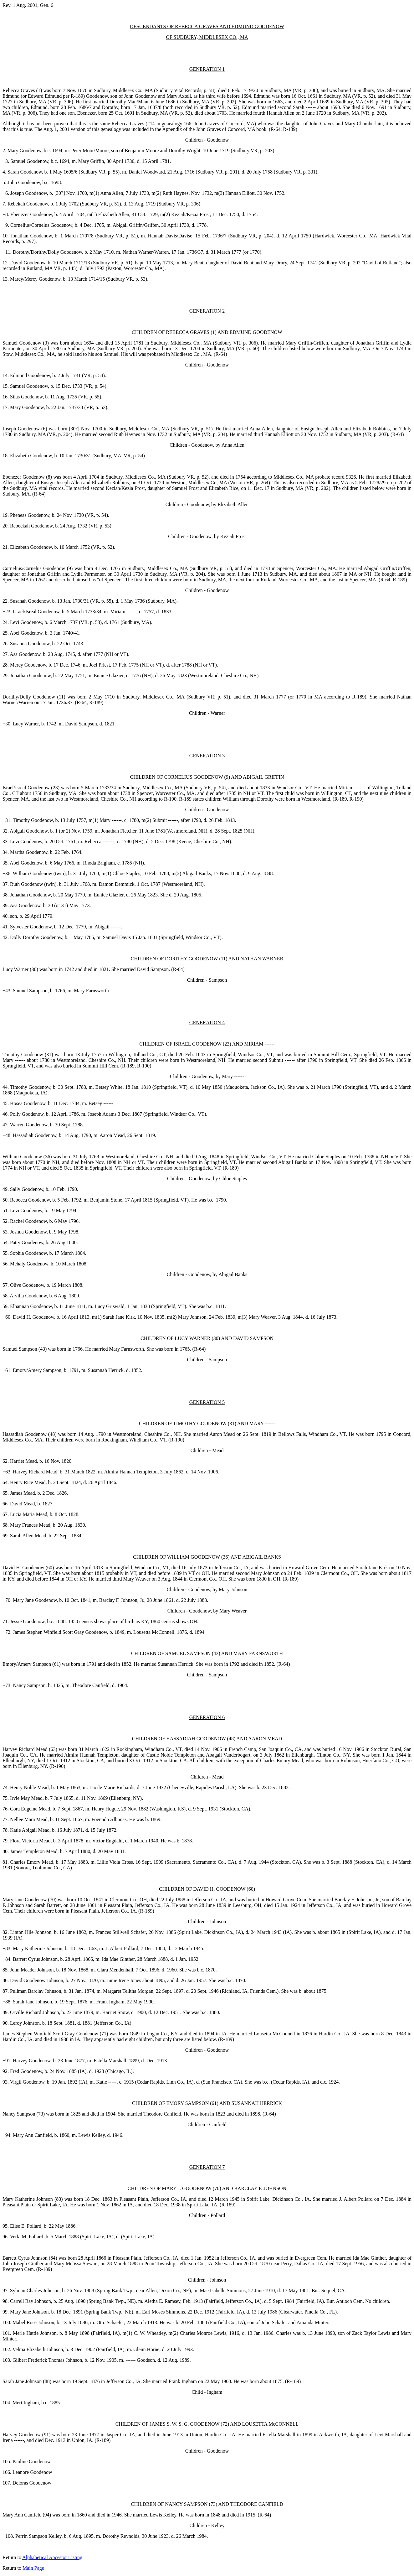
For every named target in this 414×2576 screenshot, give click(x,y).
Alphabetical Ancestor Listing (52, 2557)
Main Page (33, 2568)
